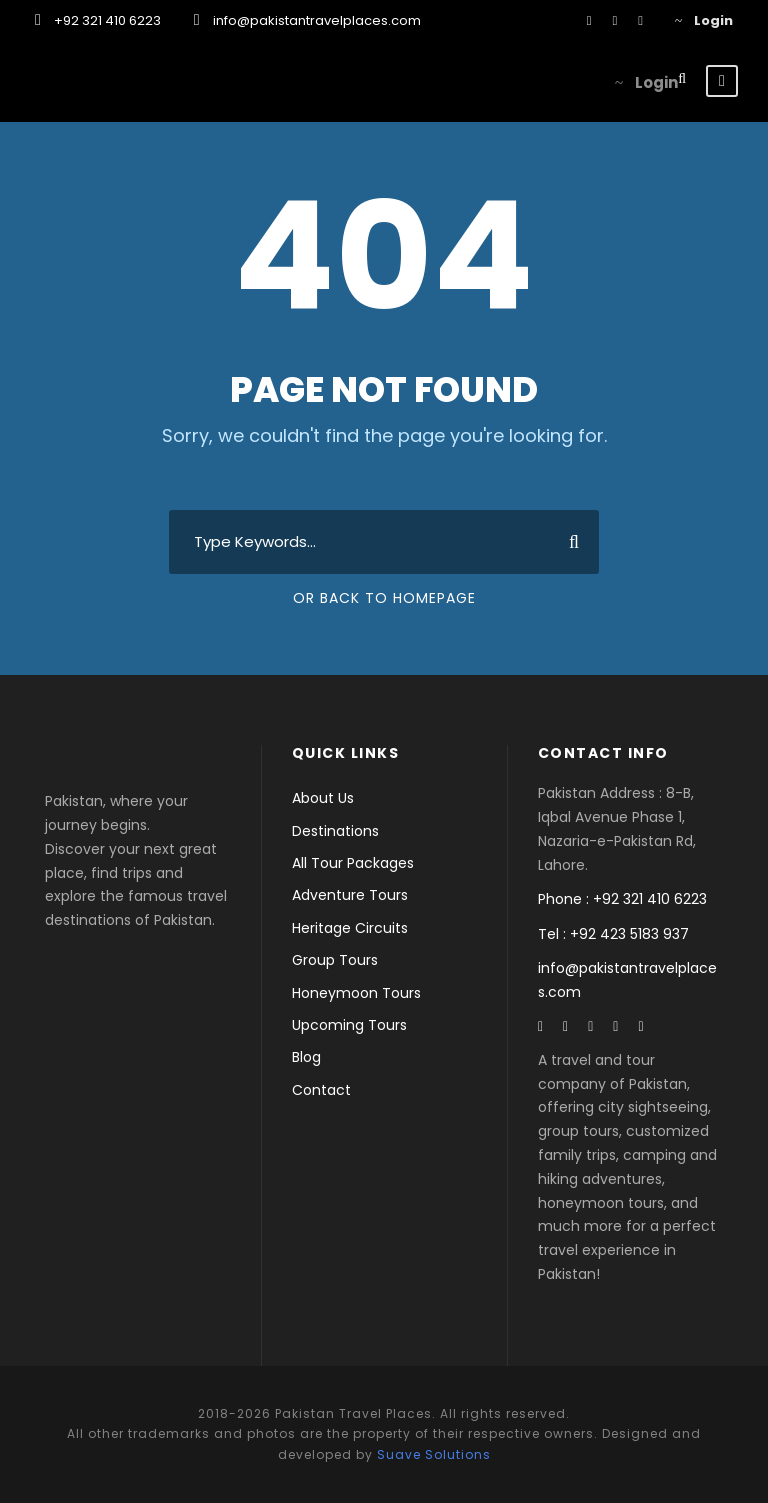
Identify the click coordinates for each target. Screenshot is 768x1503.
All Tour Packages (353, 863)
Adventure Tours (350, 895)
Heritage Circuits (350, 928)
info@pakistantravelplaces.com (317, 20)
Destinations (335, 831)
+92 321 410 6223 (107, 20)
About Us (323, 798)
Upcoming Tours (349, 1025)
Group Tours (335, 960)
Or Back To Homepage (384, 598)
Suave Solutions (434, 1454)
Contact (321, 1090)
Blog (306, 1057)
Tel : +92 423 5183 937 (613, 934)
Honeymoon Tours (356, 993)
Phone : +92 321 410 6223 (622, 899)
